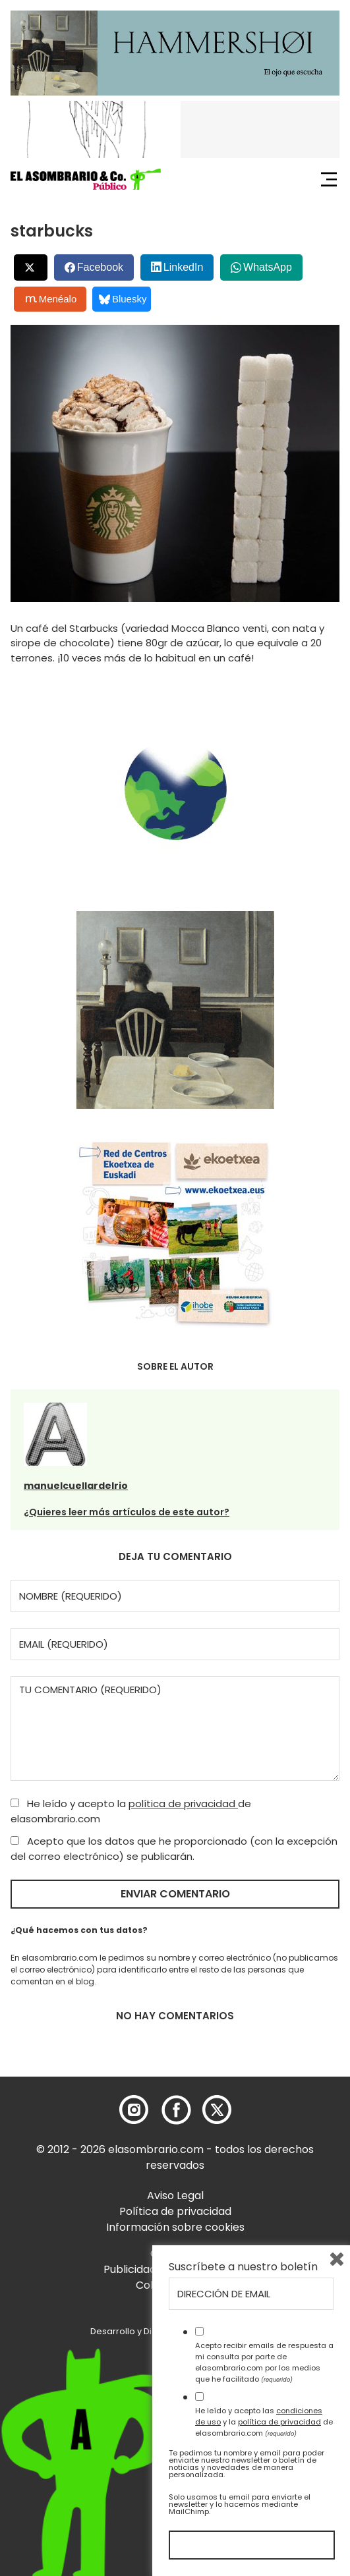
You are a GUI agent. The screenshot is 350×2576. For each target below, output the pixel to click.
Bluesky (123, 298)
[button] (86, 179)
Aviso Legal (175, 2195)
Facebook (100, 267)
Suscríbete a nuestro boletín (243, 2267)
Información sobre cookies (175, 2227)
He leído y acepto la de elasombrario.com (131, 1811)
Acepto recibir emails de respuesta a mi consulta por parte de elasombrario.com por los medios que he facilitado (264, 2362)
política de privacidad (183, 1803)
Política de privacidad (175, 2211)
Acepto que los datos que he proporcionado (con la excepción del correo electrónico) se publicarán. (174, 1848)
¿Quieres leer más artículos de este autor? (126, 1512)
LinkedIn (183, 267)
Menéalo (51, 299)
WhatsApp (267, 267)
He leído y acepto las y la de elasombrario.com (264, 2421)
